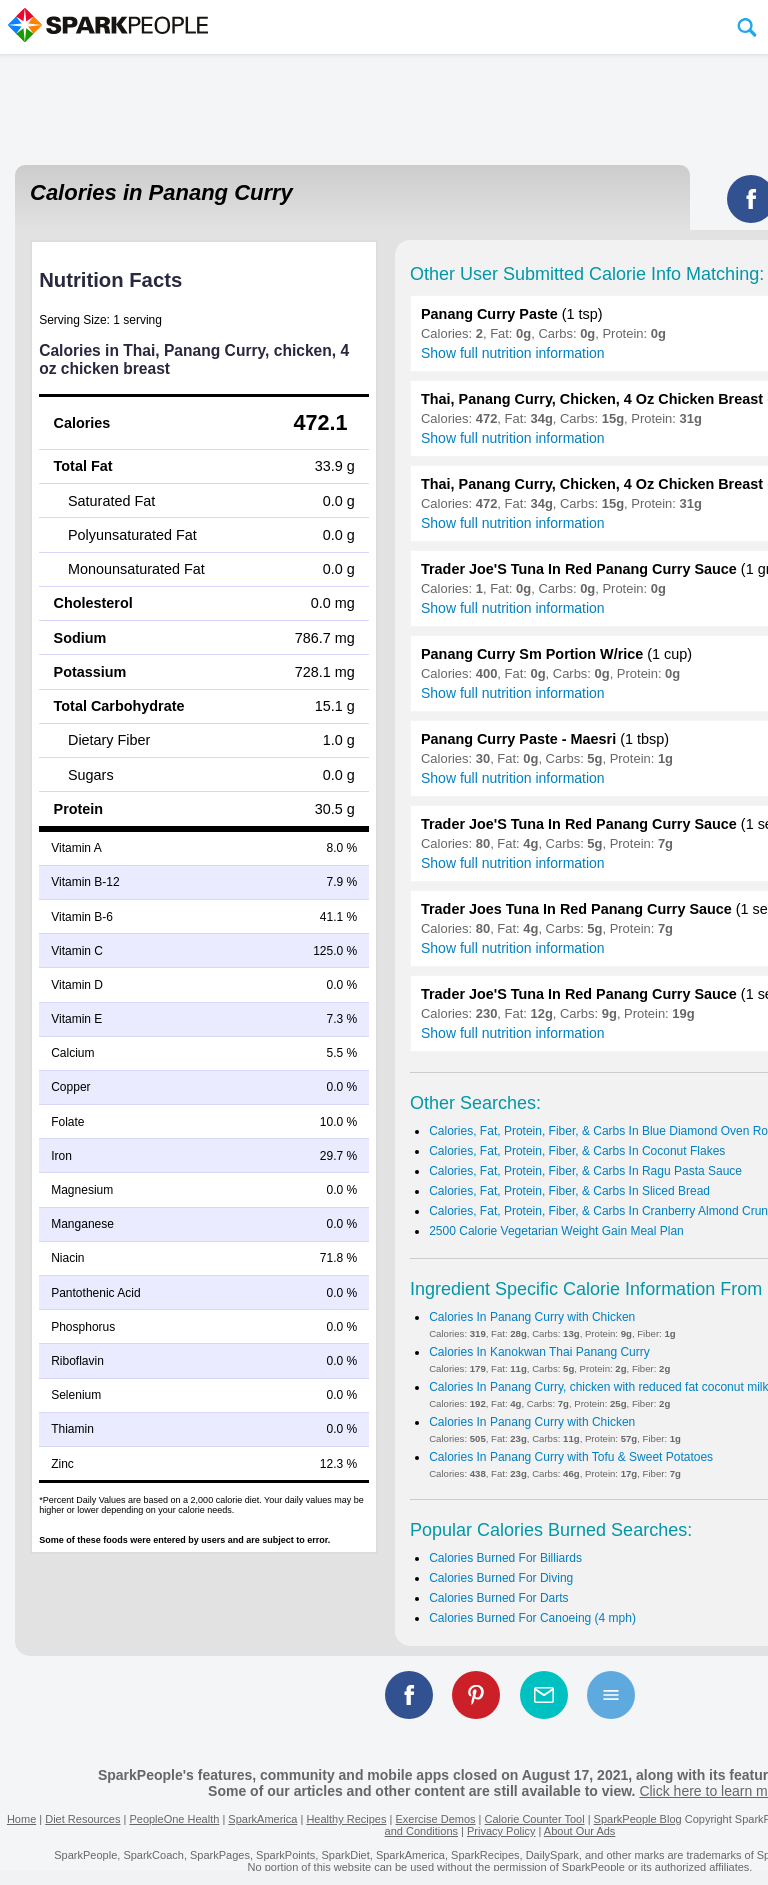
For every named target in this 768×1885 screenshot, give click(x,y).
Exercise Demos (435, 1819)
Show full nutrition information (513, 353)
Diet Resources (82, 1819)
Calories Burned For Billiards (505, 1558)
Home (21, 1819)
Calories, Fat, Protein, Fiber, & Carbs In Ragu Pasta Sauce (585, 1171)
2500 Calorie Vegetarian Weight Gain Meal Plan (556, 1231)
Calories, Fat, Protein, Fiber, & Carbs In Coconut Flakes (577, 1151)
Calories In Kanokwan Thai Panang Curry (539, 1352)
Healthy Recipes (346, 1819)
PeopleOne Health (174, 1819)
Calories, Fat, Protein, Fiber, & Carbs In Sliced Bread (569, 1191)
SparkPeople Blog (638, 1819)
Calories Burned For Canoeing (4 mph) (532, 1618)
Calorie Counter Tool (535, 1819)
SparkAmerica (262, 1819)
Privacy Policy (501, 1831)
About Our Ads (580, 1831)
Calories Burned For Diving (501, 1578)
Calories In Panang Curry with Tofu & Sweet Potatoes (571, 1457)
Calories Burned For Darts (498, 1598)
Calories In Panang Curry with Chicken (532, 1317)
